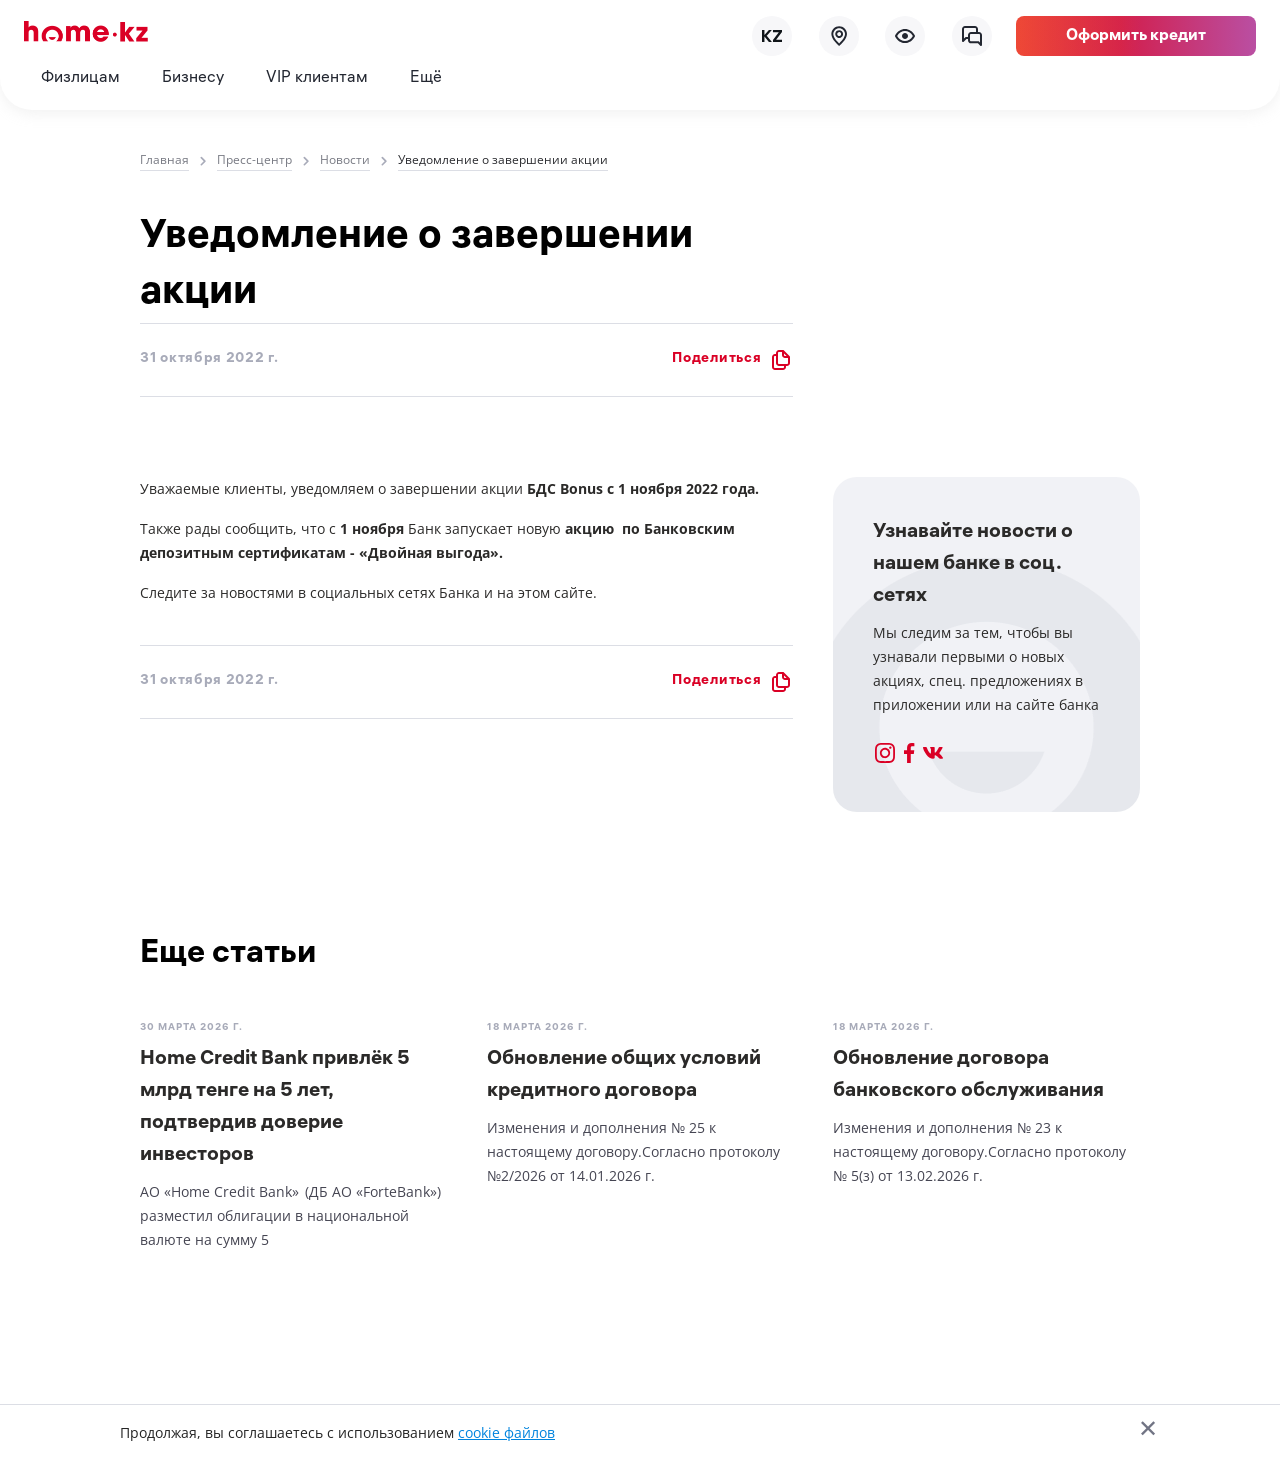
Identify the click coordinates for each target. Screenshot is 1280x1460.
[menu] (905, 36)
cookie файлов (506, 1432)
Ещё (426, 78)
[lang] (772, 36)
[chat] (972, 36)
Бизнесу (193, 78)
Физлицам (80, 78)
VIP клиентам (317, 78)
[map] (839, 36)
